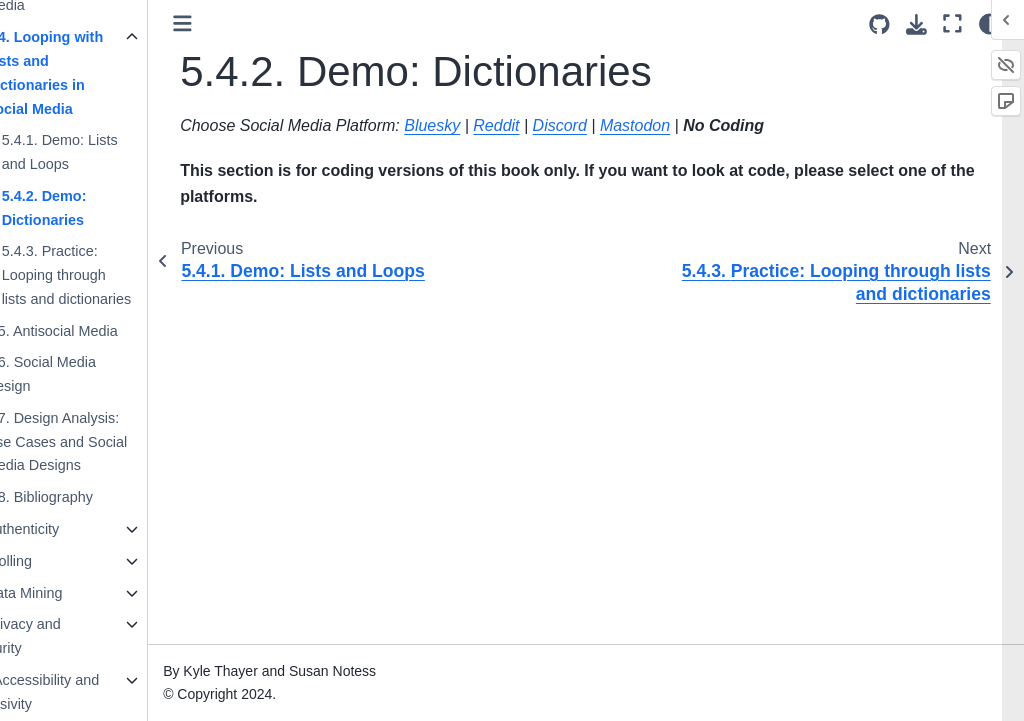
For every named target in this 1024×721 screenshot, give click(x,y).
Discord (616, 125)
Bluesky (489, 125)
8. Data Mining (72, 593)
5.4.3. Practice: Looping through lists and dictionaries (123, 275)
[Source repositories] (879, 24)
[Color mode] (989, 24)
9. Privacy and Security (71, 636)
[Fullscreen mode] (952, 24)
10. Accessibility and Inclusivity (91, 692)
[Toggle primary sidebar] (239, 23)
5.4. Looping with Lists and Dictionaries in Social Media (101, 72)
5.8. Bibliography (95, 497)
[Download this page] (916, 24)
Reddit (553, 125)
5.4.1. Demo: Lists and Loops (116, 152)
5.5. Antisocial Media (108, 331)
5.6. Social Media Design (97, 374)
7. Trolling (57, 561)
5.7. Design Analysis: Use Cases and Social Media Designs (113, 442)
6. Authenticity (71, 529)
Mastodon (692, 125)
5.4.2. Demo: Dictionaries (100, 208)
